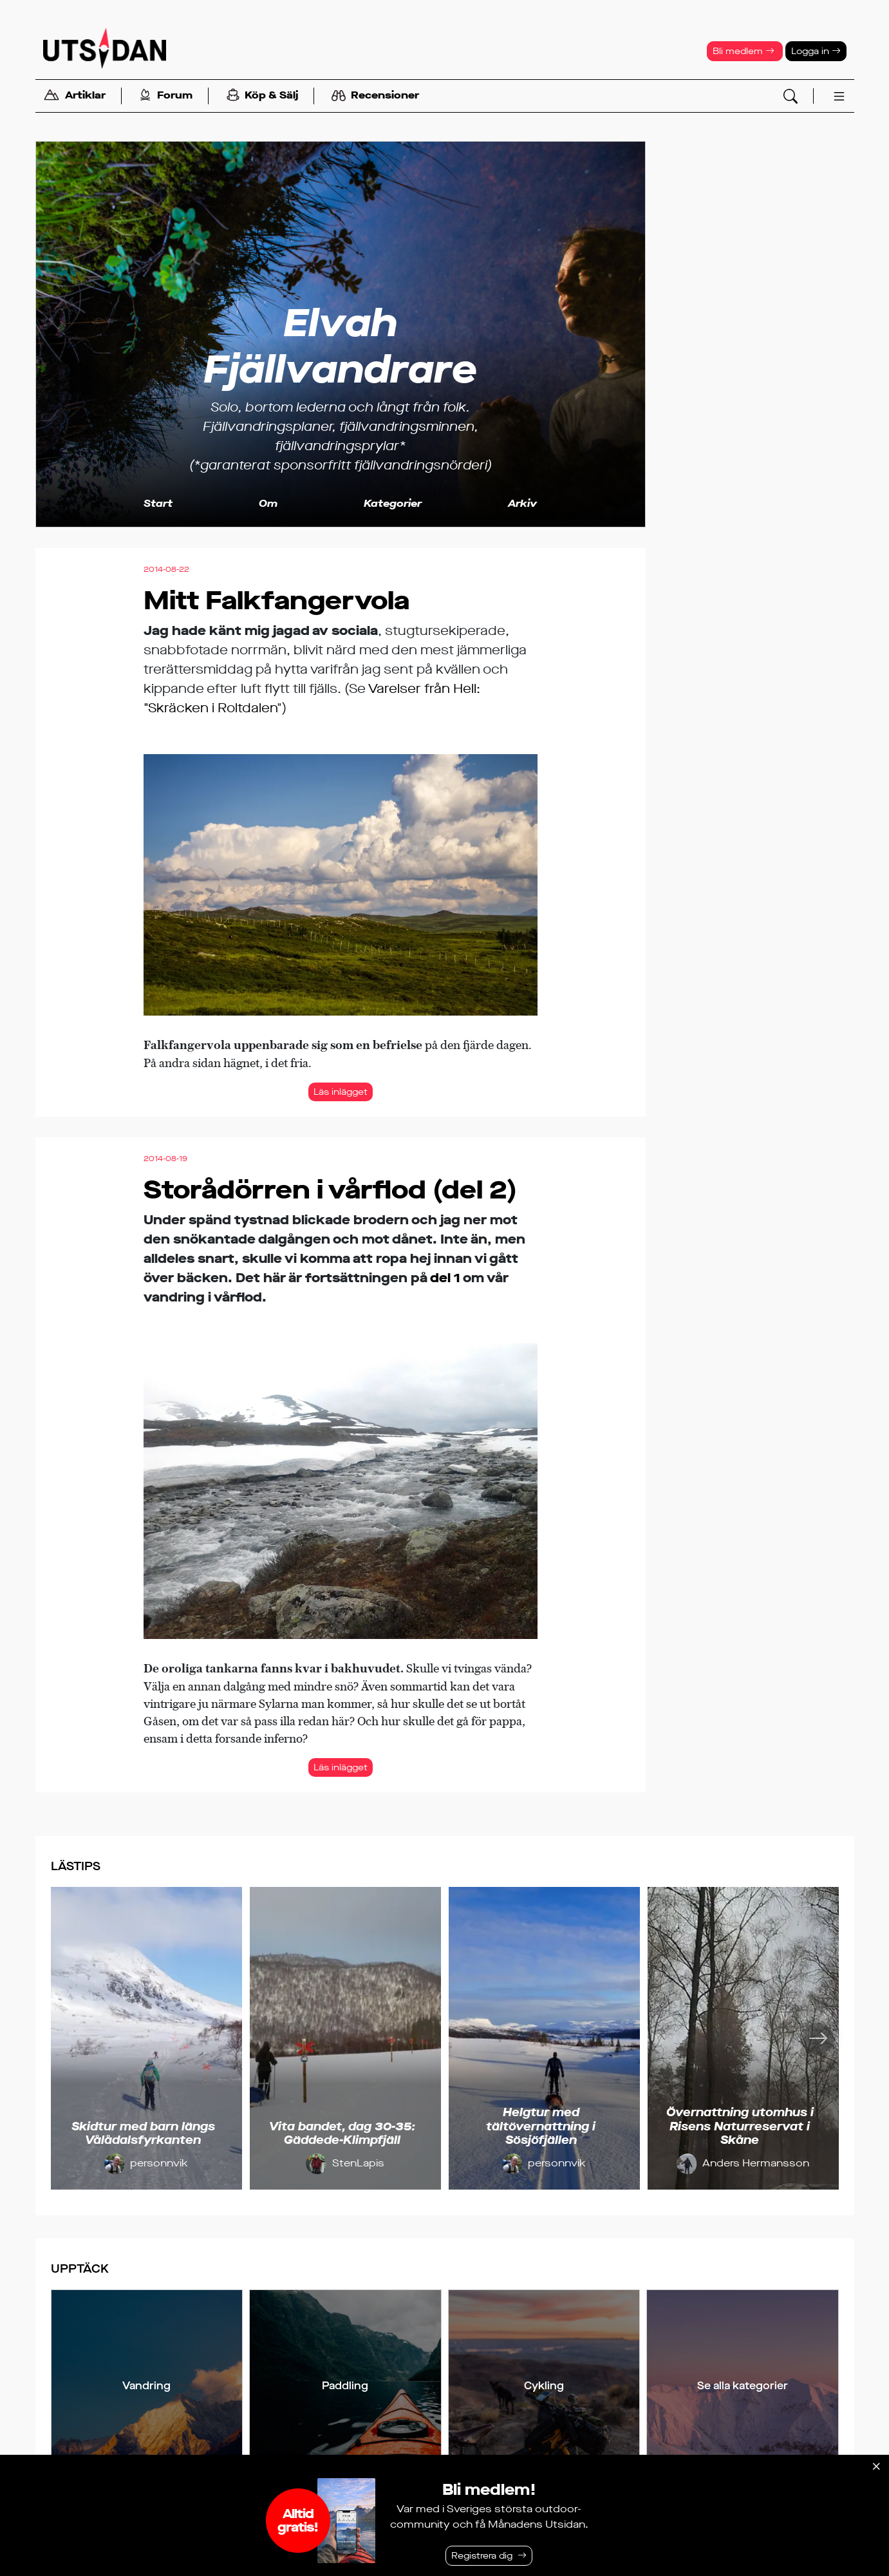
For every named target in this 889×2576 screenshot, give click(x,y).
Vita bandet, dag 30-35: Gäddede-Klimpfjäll (342, 2133)
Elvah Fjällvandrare (340, 346)
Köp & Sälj (262, 96)
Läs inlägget (340, 1092)
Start (158, 503)
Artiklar (74, 96)
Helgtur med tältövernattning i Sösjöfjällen (540, 2126)
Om (268, 503)
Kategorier (393, 503)
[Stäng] (876, 2466)
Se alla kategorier (742, 2385)
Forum (165, 96)
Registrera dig (481, 2556)
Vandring (146, 2385)
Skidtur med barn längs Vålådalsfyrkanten (143, 2133)
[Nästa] (818, 2038)
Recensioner (375, 96)
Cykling (544, 2385)
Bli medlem (743, 51)
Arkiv (522, 503)
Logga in (816, 51)
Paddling (345, 2385)
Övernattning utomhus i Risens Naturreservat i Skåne (740, 2126)
